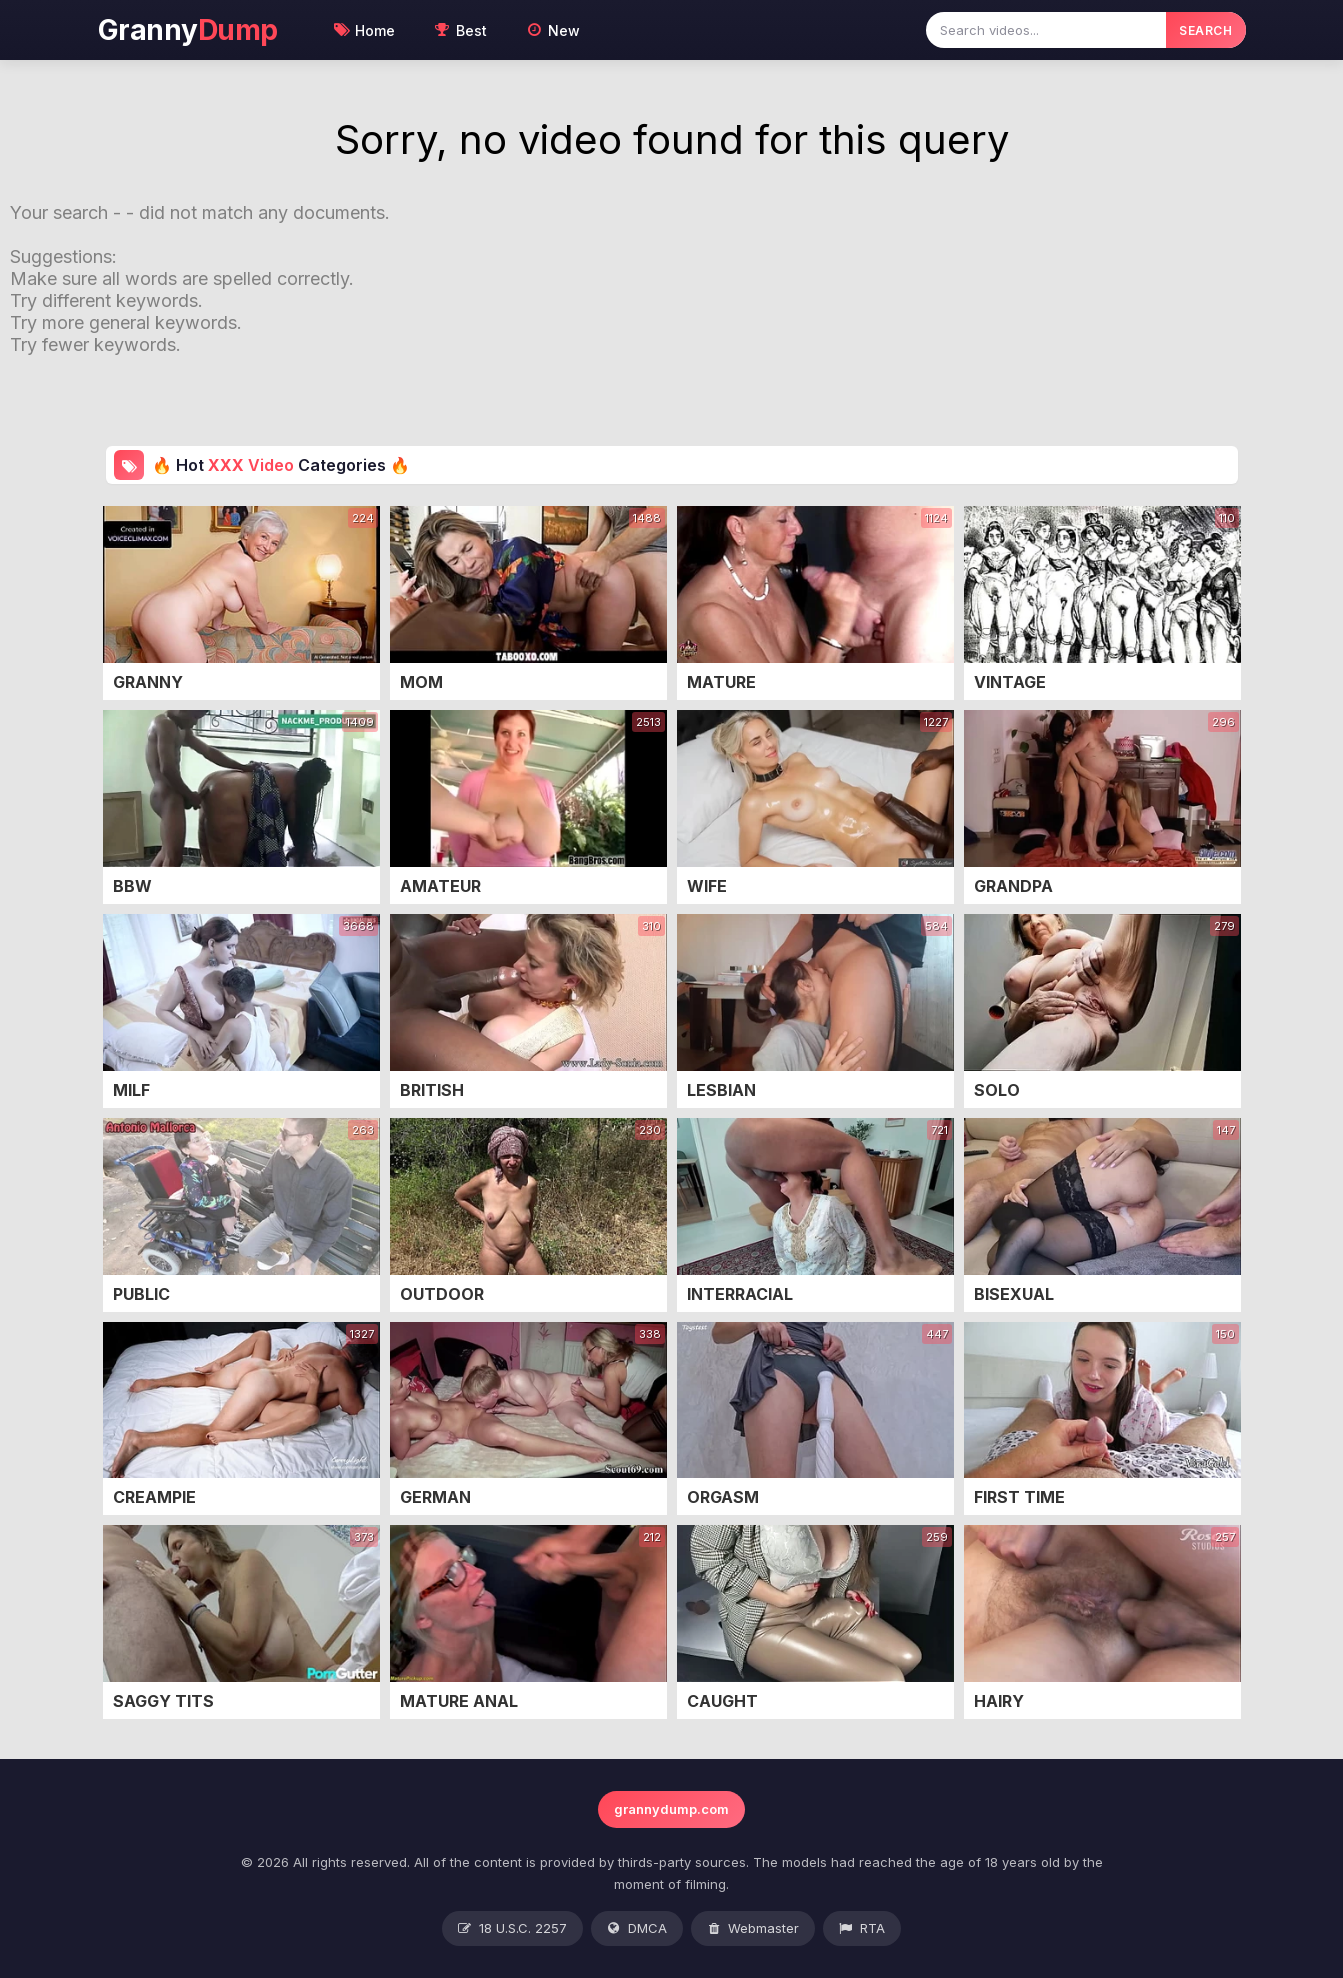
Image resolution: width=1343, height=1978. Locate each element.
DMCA (637, 1929)
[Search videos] (1046, 30)
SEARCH (1205, 30)
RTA (862, 1929)
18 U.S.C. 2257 (512, 1929)
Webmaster (753, 1929)
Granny (188, 30)
